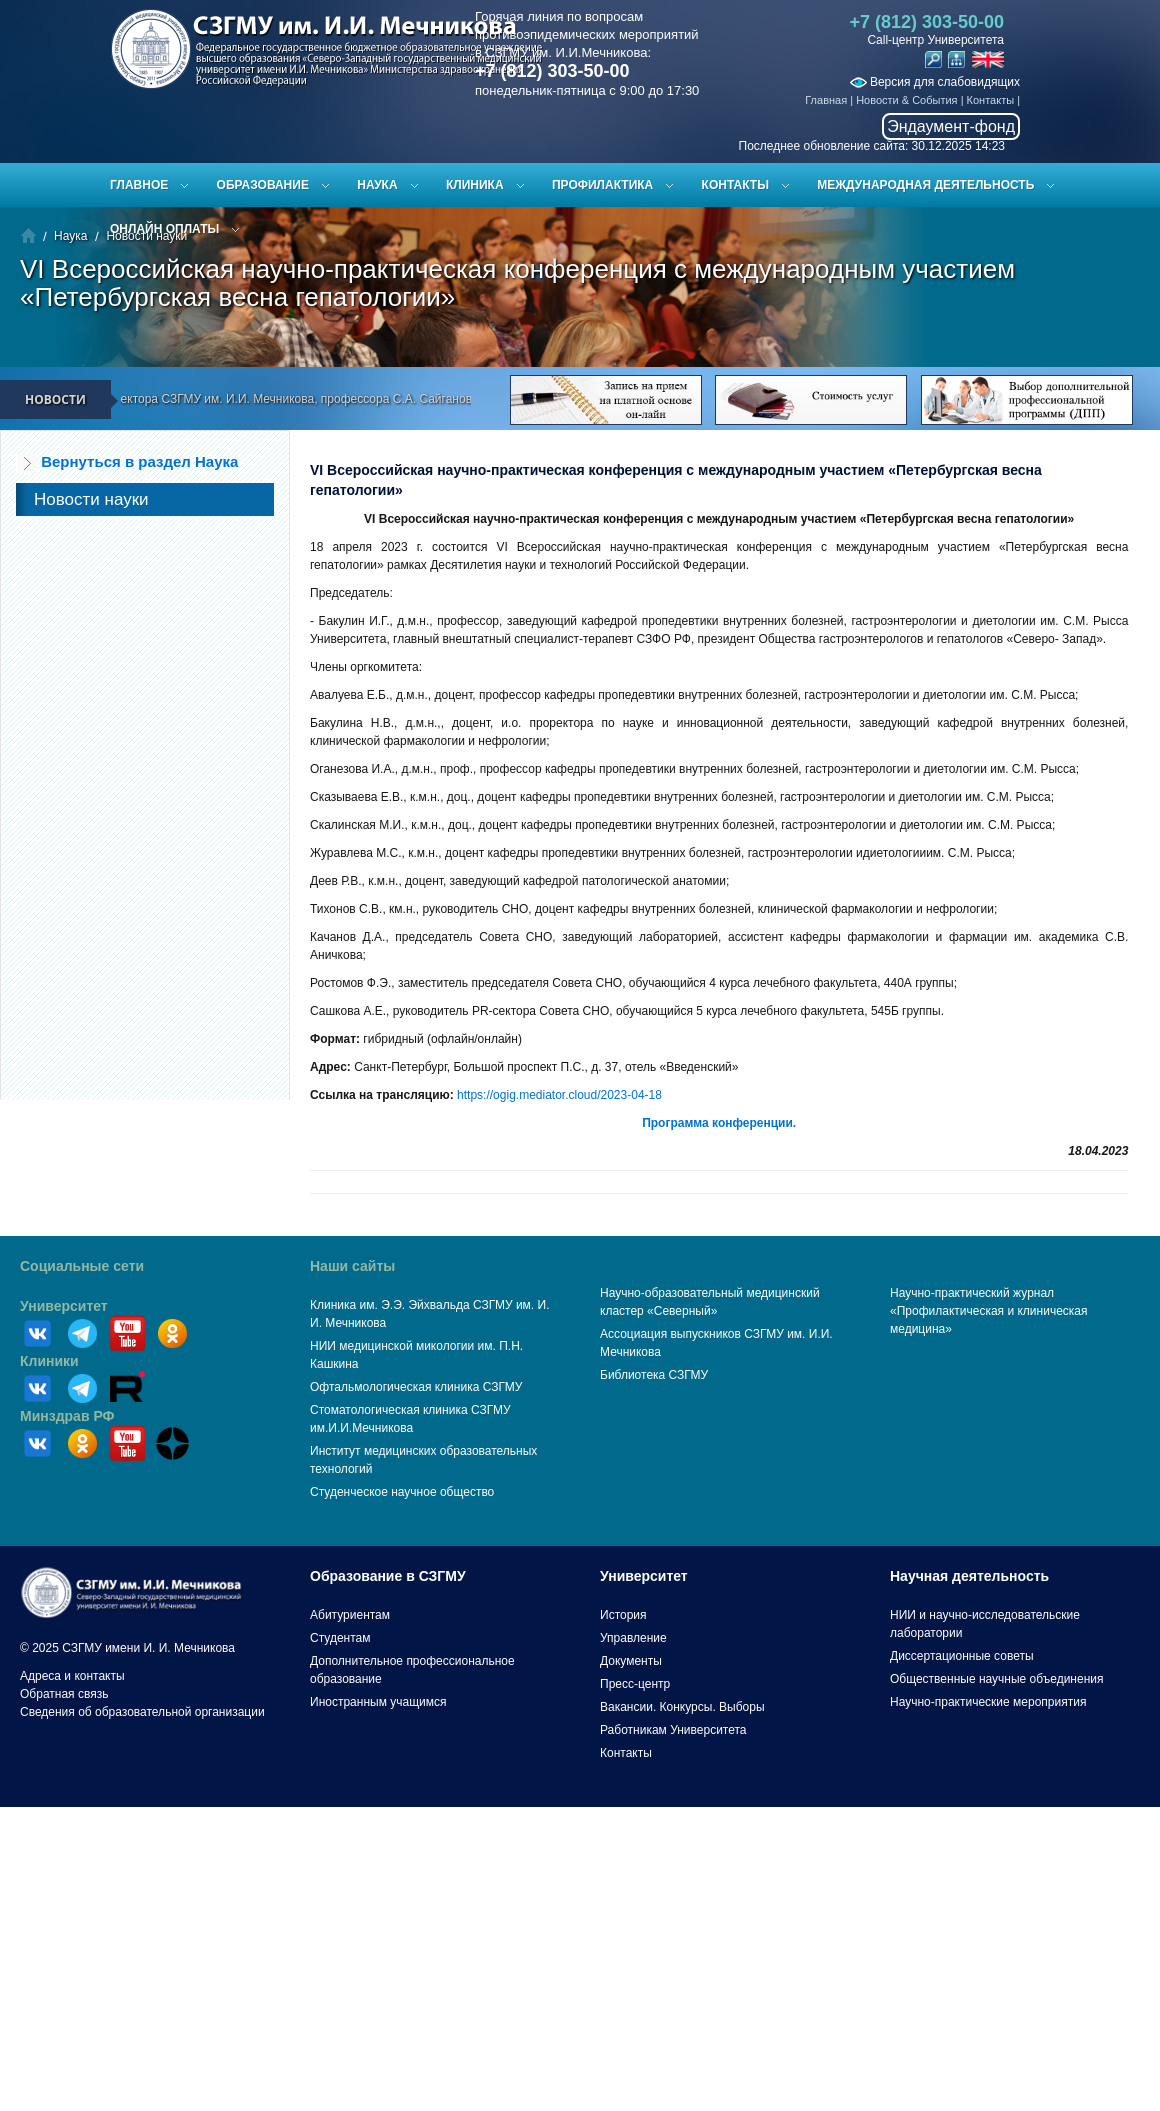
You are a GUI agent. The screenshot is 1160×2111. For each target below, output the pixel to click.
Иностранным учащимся (378, 1702)
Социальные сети (82, 1266)
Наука (377, 185)
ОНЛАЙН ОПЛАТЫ (164, 229)
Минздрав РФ (67, 1416)
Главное (139, 185)
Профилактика (602, 185)
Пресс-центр (635, 1684)
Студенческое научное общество (402, 1492)
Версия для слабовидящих (935, 82)
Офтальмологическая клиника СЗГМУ (416, 1387)
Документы (631, 1661)
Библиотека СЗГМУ (654, 1375)
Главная (826, 100)
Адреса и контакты (72, 1676)
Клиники (49, 1361)
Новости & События (906, 100)
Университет (64, 1306)
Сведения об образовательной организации (142, 1712)
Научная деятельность (969, 1576)
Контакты (991, 100)
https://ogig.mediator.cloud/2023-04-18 (559, 1095)
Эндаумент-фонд (951, 126)
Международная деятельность (925, 185)
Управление (633, 1638)
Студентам (340, 1638)
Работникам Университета (673, 1730)
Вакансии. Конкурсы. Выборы (682, 1707)
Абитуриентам (350, 1615)
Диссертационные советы (962, 1656)
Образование (263, 185)
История (623, 1615)
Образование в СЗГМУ (388, 1576)
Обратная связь (64, 1694)
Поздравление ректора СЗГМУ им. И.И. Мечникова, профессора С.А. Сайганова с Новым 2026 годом (327, 399)
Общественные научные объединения (997, 1679)
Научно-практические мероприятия (988, 1702)
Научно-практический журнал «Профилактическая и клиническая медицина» (989, 1311)
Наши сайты (352, 1266)
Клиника (475, 185)
